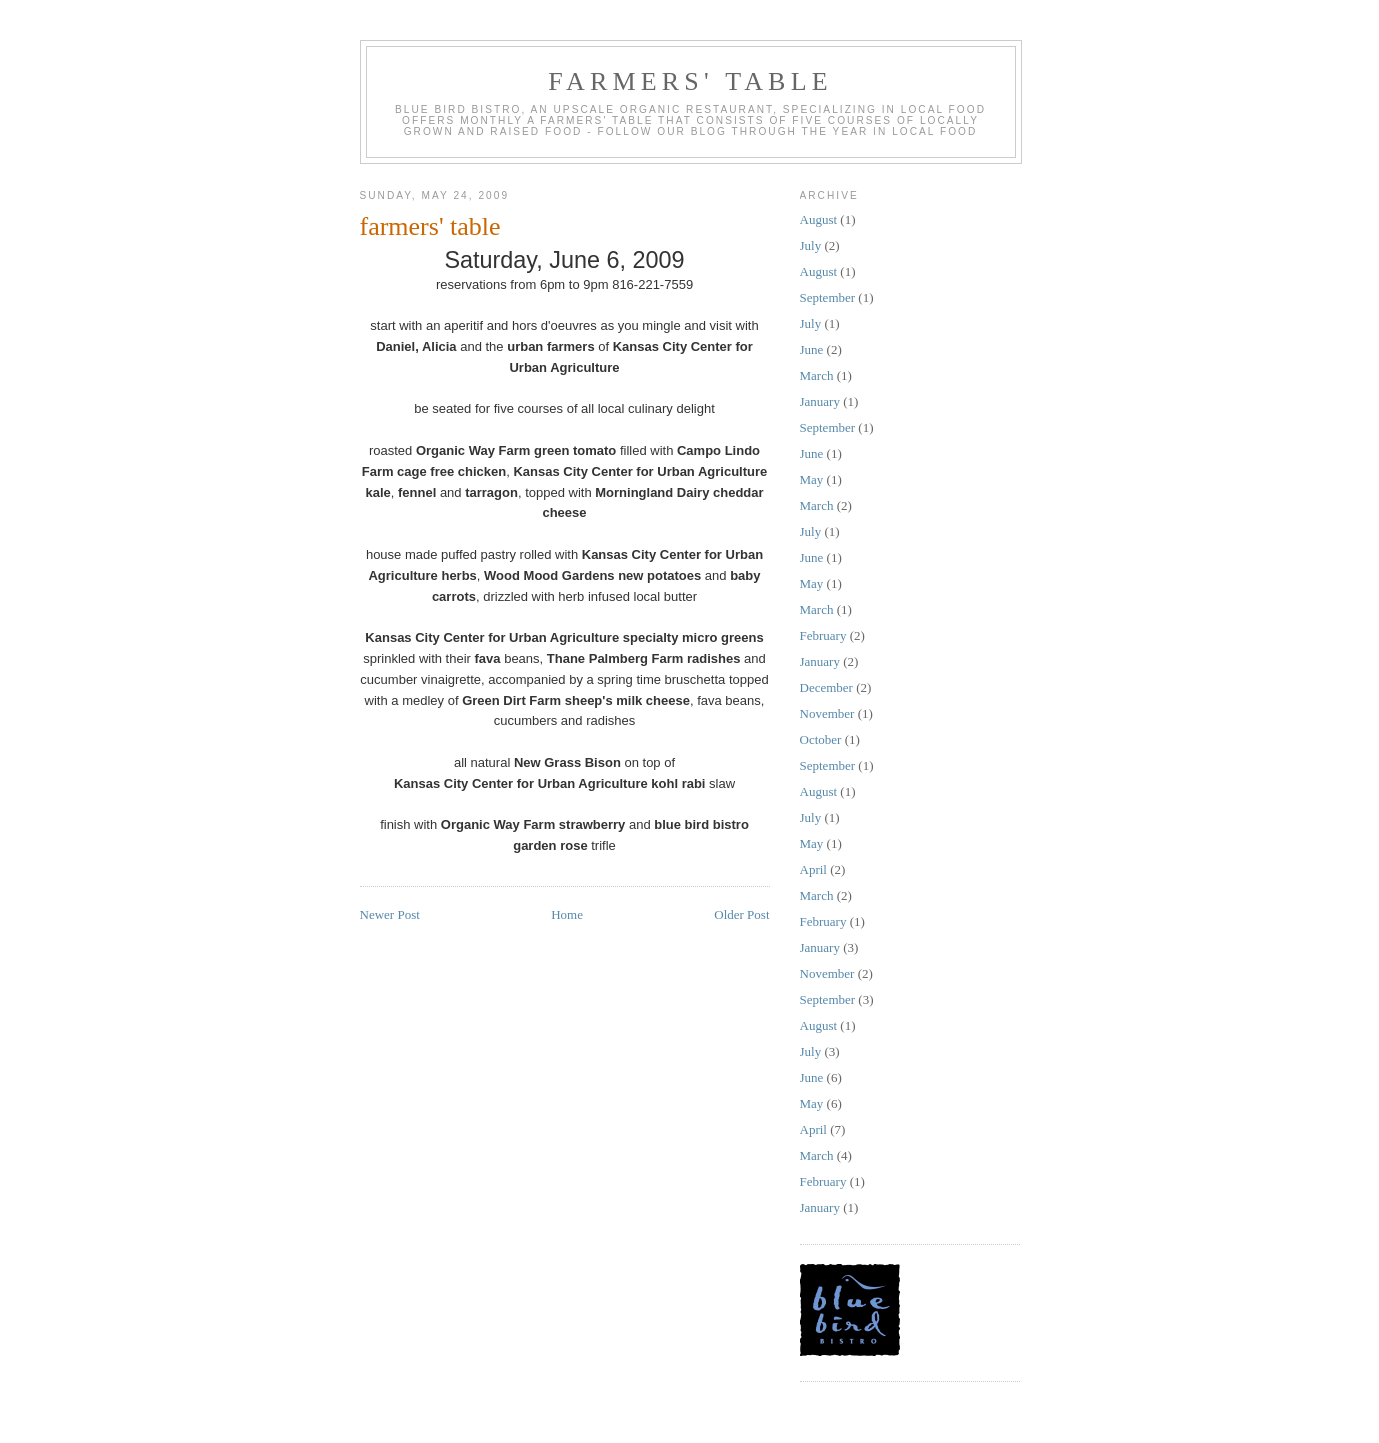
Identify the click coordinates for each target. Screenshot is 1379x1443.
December (826, 687)
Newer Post (390, 914)
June (812, 349)
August (819, 219)
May (812, 479)
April (813, 869)
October (821, 739)
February (823, 635)
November (827, 713)
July (811, 245)
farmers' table (690, 81)
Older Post (741, 914)
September (828, 297)
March (817, 375)
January (820, 401)
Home (567, 914)
